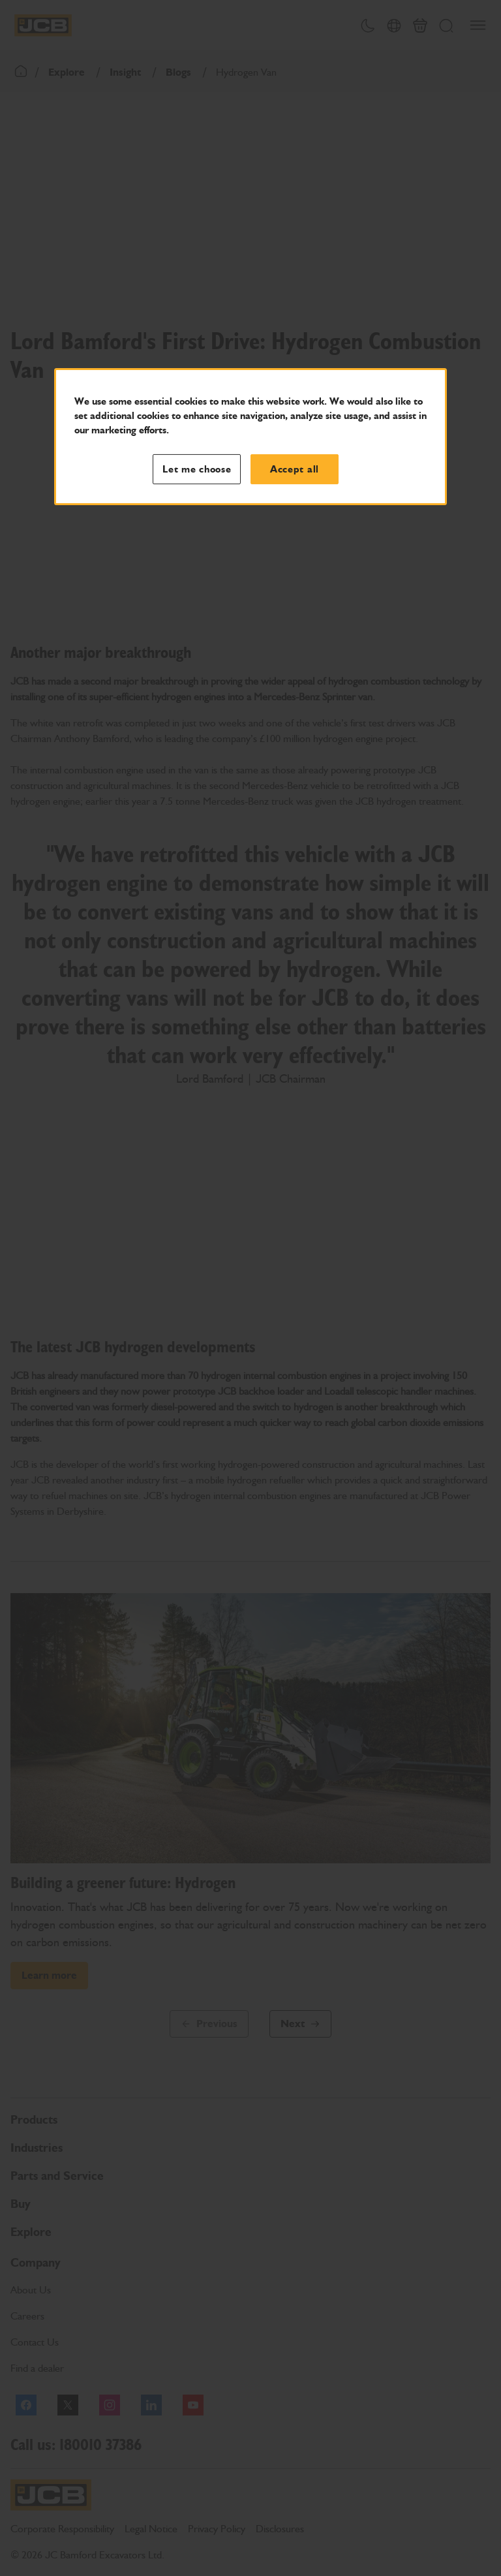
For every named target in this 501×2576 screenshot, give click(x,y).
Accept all (294, 469)
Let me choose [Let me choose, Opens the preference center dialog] (197, 469)
